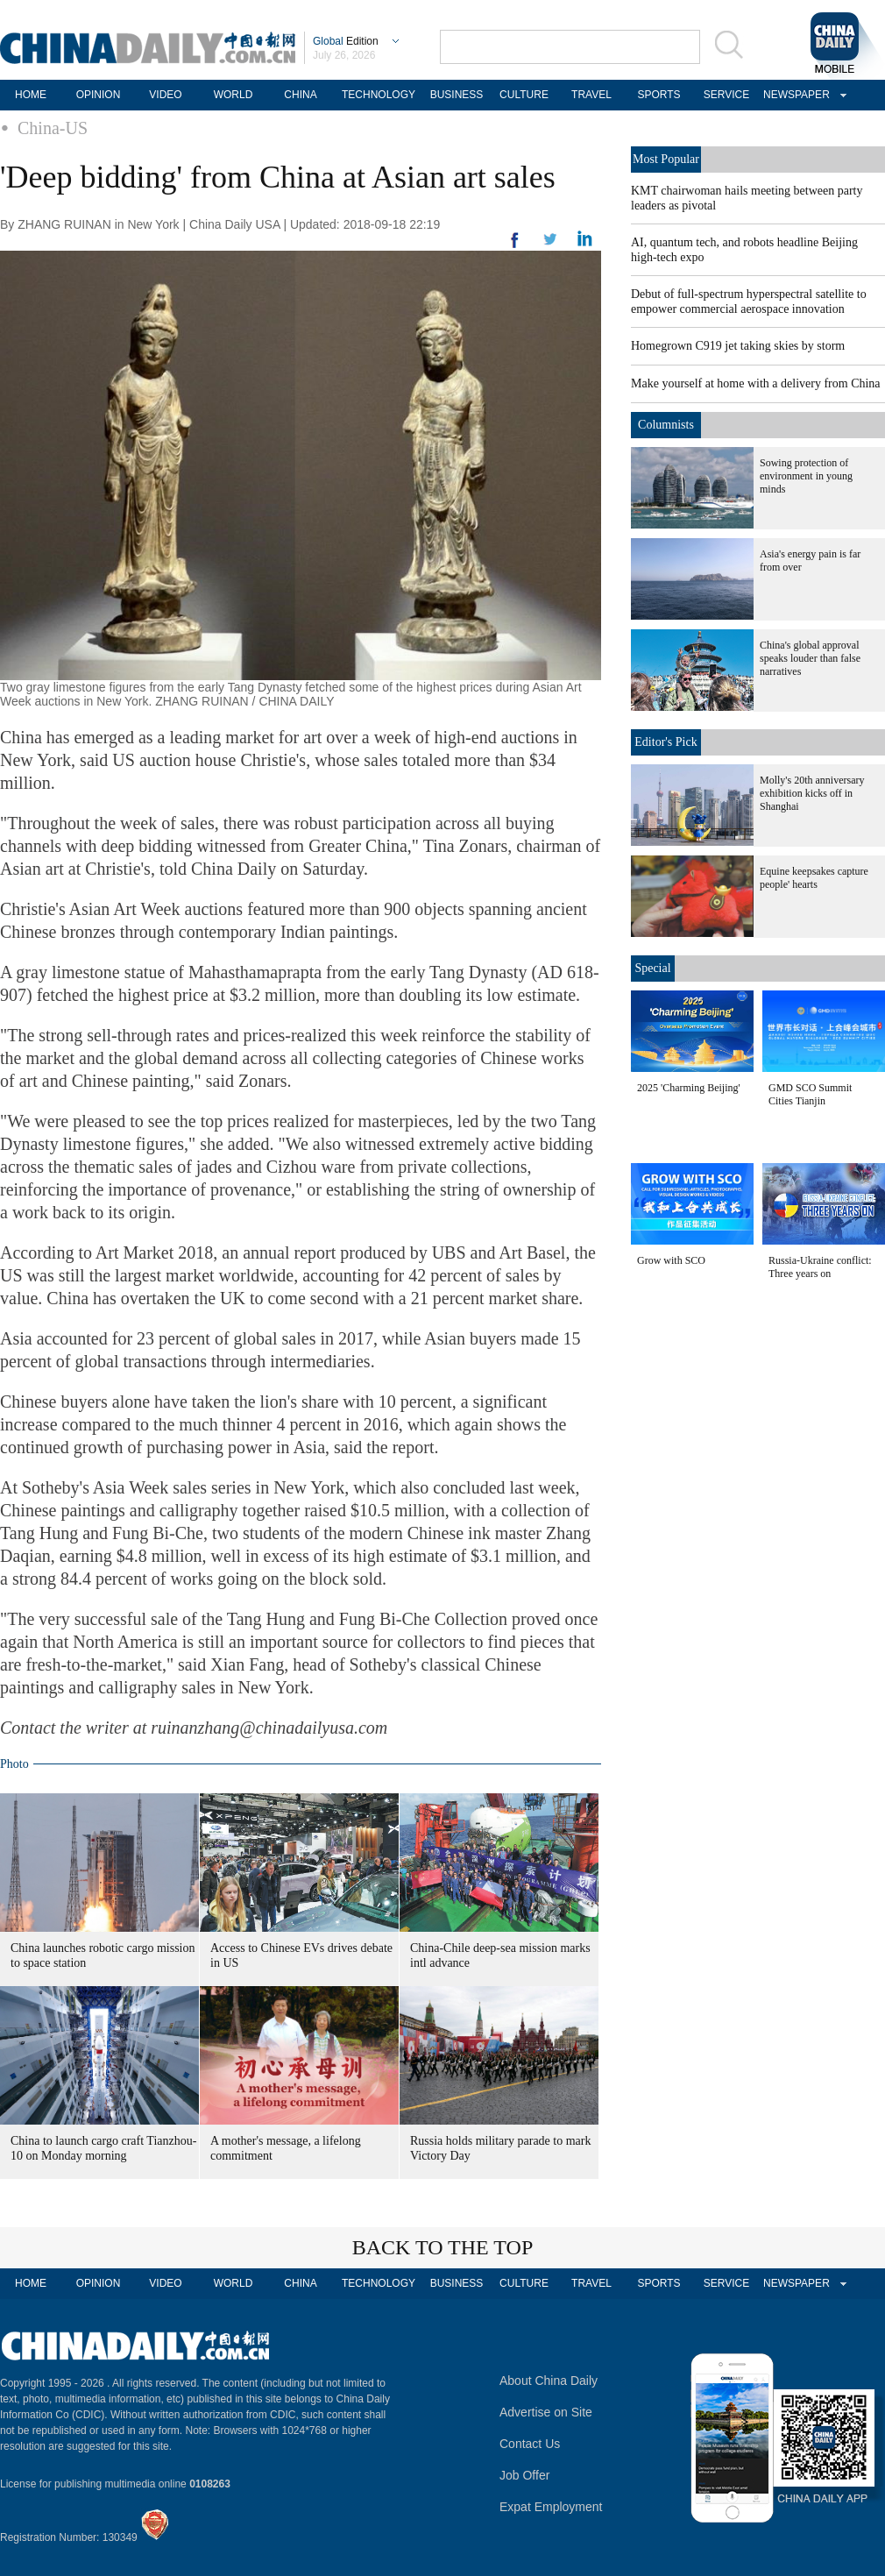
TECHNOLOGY (378, 95)
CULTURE (524, 95)
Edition (346, 41)
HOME (30, 95)
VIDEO (165, 95)
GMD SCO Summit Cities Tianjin (810, 1094)
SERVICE (726, 95)
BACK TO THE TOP (443, 2247)
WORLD (233, 95)
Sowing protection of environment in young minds (806, 476)
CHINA (300, 95)
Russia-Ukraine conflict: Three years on (820, 1267)
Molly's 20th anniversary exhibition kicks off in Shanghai (812, 793)
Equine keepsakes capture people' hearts (814, 878)
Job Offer (524, 2475)
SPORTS (658, 95)
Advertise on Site (545, 2412)
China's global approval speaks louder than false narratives (810, 658)
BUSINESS (457, 95)
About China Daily (548, 2381)
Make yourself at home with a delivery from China (756, 383)
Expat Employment (551, 2507)
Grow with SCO (671, 1260)
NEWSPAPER (794, 95)
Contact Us (529, 2444)
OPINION (98, 95)
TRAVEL (591, 95)
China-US (53, 128)
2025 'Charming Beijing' (688, 1088)
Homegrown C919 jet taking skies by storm (738, 345)
